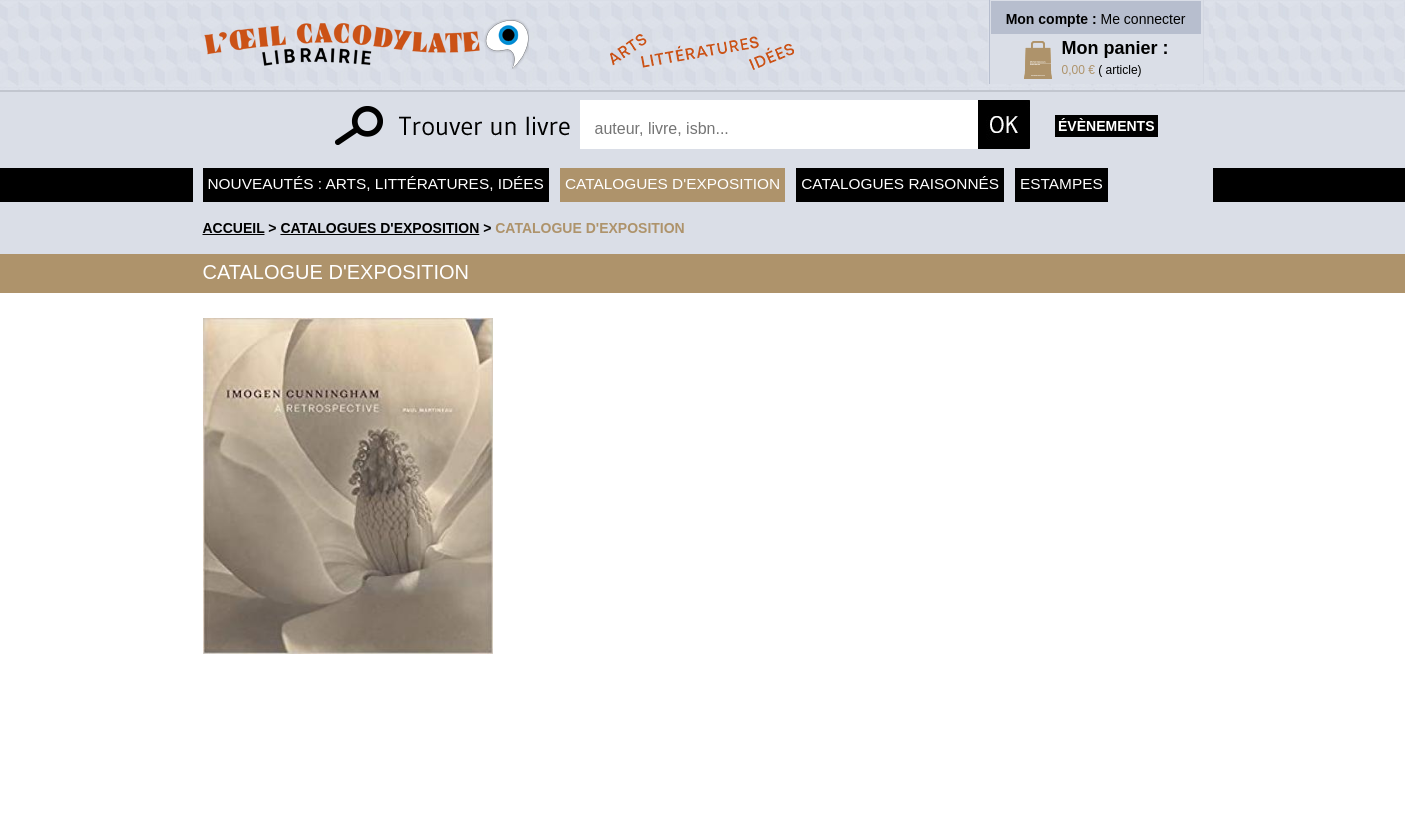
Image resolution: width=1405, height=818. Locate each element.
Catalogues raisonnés (900, 183)
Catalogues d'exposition (672, 183)
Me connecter (1143, 19)
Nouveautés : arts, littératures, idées (376, 183)
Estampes (1061, 183)
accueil (234, 228)
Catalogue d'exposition (590, 228)
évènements (1106, 126)
